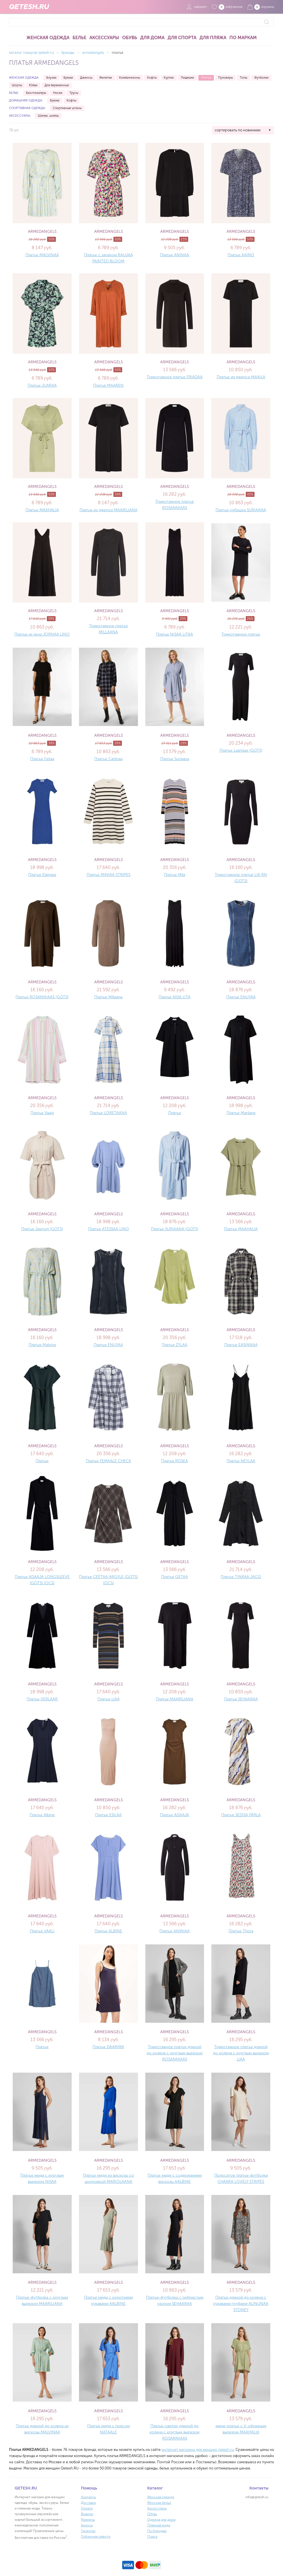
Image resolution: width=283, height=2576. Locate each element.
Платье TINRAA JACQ (241, 1576)
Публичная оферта (95, 2537)
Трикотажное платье (240, 634)
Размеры (88, 2520)
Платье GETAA (174, 1576)
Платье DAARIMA (108, 2046)
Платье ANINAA (174, 255)
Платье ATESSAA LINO (108, 1229)
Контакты (88, 2497)
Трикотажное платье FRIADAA (175, 377)
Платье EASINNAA (241, 1344)
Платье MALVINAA (42, 255)
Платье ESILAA (108, 1815)
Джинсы (86, 77)
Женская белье (159, 2503)
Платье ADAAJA (174, 1815)
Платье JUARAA (42, 385)
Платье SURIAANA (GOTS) (174, 1229)
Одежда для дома (161, 2520)
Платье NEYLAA (241, 1461)
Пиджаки (187, 77)
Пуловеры (225, 77)
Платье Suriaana (174, 758)
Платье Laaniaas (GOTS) (241, 750)
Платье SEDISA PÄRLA (241, 1815)
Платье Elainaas (42, 874)
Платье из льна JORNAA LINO (42, 634)
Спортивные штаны (67, 108)
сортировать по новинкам (237, 130)
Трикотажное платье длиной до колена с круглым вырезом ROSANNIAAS (175, 2053)
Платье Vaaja (42, 1112)
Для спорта (182, 37)
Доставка (88, 2503)
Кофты (152, 77)
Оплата (87, 2508)
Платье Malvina (42, 1344)
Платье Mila (174, 874)
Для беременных (57, 85)
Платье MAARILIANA (174, 1699)
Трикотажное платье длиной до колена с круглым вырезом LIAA (241, 2053)
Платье (174, 1112)
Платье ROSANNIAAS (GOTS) (42, 997)
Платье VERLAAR (42, 1699)
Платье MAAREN (108, 385)
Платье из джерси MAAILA (241, 377)
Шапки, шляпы (48, 116)
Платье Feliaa (42, 758)
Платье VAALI (42, 1931)
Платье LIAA (108, 1699)
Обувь (129, 37)
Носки (57, 93)
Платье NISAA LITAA (174, 634)
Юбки (33, 85)
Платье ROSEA (174, 1461)
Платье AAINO (240, 255)
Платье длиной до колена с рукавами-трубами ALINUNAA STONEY (240, 2303)
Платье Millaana (108, 997)
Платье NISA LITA (174, 997)
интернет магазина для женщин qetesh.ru (198, 2449)
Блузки (51, 77)
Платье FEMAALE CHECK (108, 1461)
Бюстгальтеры (36, 93)
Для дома (152, 37)
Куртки (169, 77)
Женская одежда (48, 37)
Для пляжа (212, 37)
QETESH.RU (29, 7)
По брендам (157, 2531)
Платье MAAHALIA (42, 510)
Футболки (261, 77)
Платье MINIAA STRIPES (108, 874)
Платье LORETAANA (108, 1112)
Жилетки (105, 77)
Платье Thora (241, 1931)
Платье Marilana (241, 1112)
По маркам (243, 37)
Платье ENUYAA (241, 997)
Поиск (152, 2537)
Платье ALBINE (108, 1931)
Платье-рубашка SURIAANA (241, 510)
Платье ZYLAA (174, 1344)
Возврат (87, 2514)
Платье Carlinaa (108, 758)
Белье (79, 37)
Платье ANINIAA (174, 1931)
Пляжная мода (158, 2525)
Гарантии (88, 2531)
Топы (243, 77)
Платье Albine (42, 1815)
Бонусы (87, 2525)
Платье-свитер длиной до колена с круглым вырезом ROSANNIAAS (174, 2432)
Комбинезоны (129, 77)
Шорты (17, 85)
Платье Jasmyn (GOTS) (42, 1229)
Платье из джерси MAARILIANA (108, 510)
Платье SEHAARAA (241, 1699)
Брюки (68, 77)
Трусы (73, 93)
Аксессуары (104, 37)
